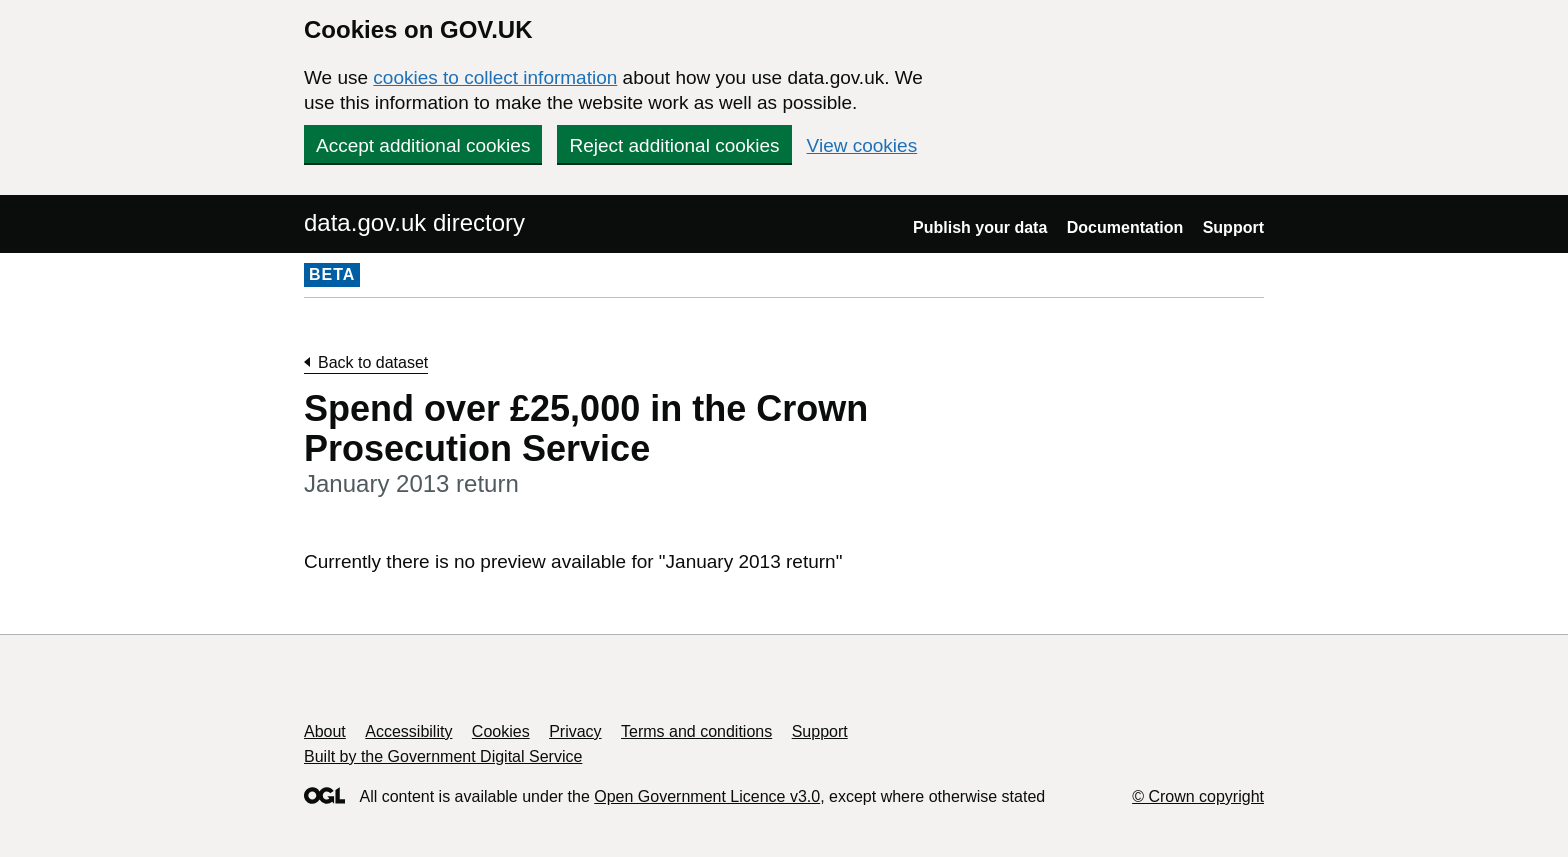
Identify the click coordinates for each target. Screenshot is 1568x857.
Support (1233, 227)
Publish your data (980, 227)
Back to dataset (373, 362)
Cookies (501, 731)
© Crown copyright (1198, 796)
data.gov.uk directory (414, 222)
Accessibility (408, 731)
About (325, 731)
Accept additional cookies (423, 145)
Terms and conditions (696, 731)
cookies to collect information (495, 77)
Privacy (575, 731)
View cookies (862, 145)
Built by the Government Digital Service (443, 756)
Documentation (1125, 227)
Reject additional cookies (674, 145)
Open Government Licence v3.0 (707, 796)
